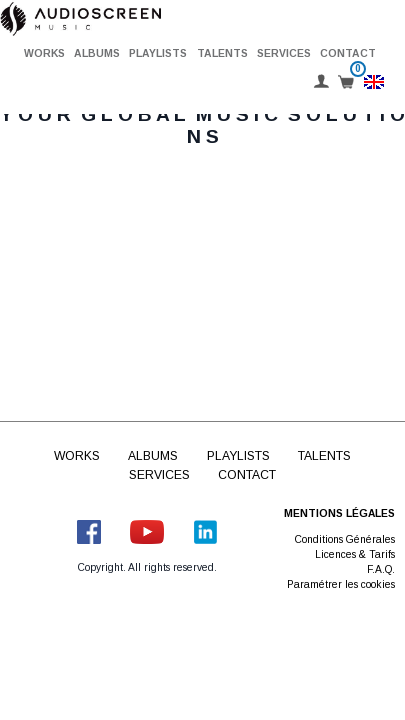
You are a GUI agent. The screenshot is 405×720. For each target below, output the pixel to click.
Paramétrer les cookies (341, 584)
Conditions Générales (345, 539)
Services (284, 53)
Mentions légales (339, 513)
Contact (348, 53)
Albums (97, 53)
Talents (222, 53)
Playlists (158, 53)
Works (44, 53)
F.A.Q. (381, 569)
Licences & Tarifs (355, 554)
